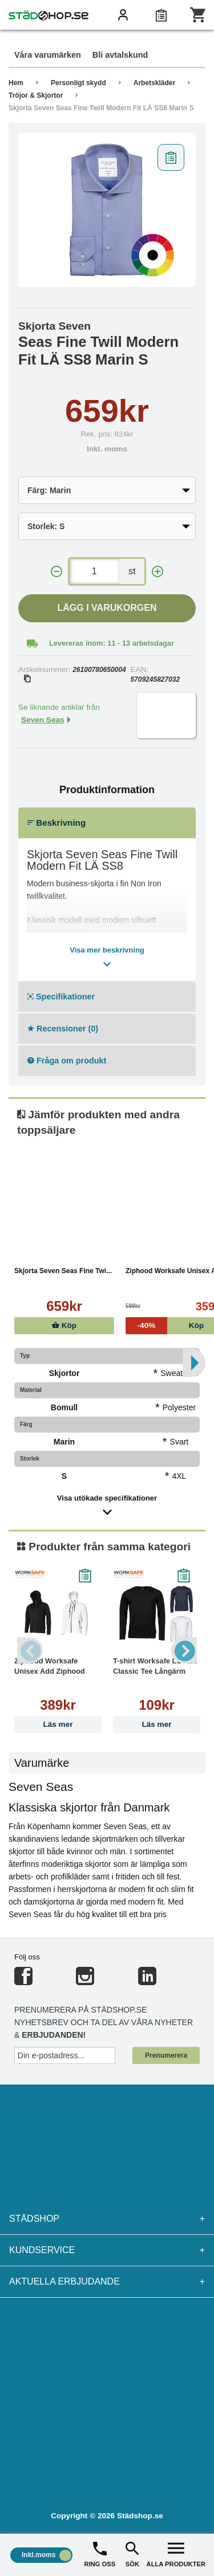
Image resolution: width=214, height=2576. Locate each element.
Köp (64, 1325)
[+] (157, 572)
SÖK (132, 2553)
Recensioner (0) (62, 1028)
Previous (30, 1650)
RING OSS (100, 2553)
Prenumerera (166, 2055)
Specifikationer (61, 996)
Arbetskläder (154, 83)
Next (184, 1650)
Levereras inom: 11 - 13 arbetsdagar (111, 643)
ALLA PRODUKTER (176, 2553)
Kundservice (107, 2250)
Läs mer (57, 1724)
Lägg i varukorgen (107, 608)
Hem (16, 83)
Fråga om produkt (66, 1060)
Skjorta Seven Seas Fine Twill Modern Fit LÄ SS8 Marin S (101, 108)
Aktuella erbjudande (107, 2281)
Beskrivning (56, 822)
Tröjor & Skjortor (36, 95)
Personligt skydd (78, 83)
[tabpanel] (107, 209)
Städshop (107, 2219)
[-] (56, 572)
